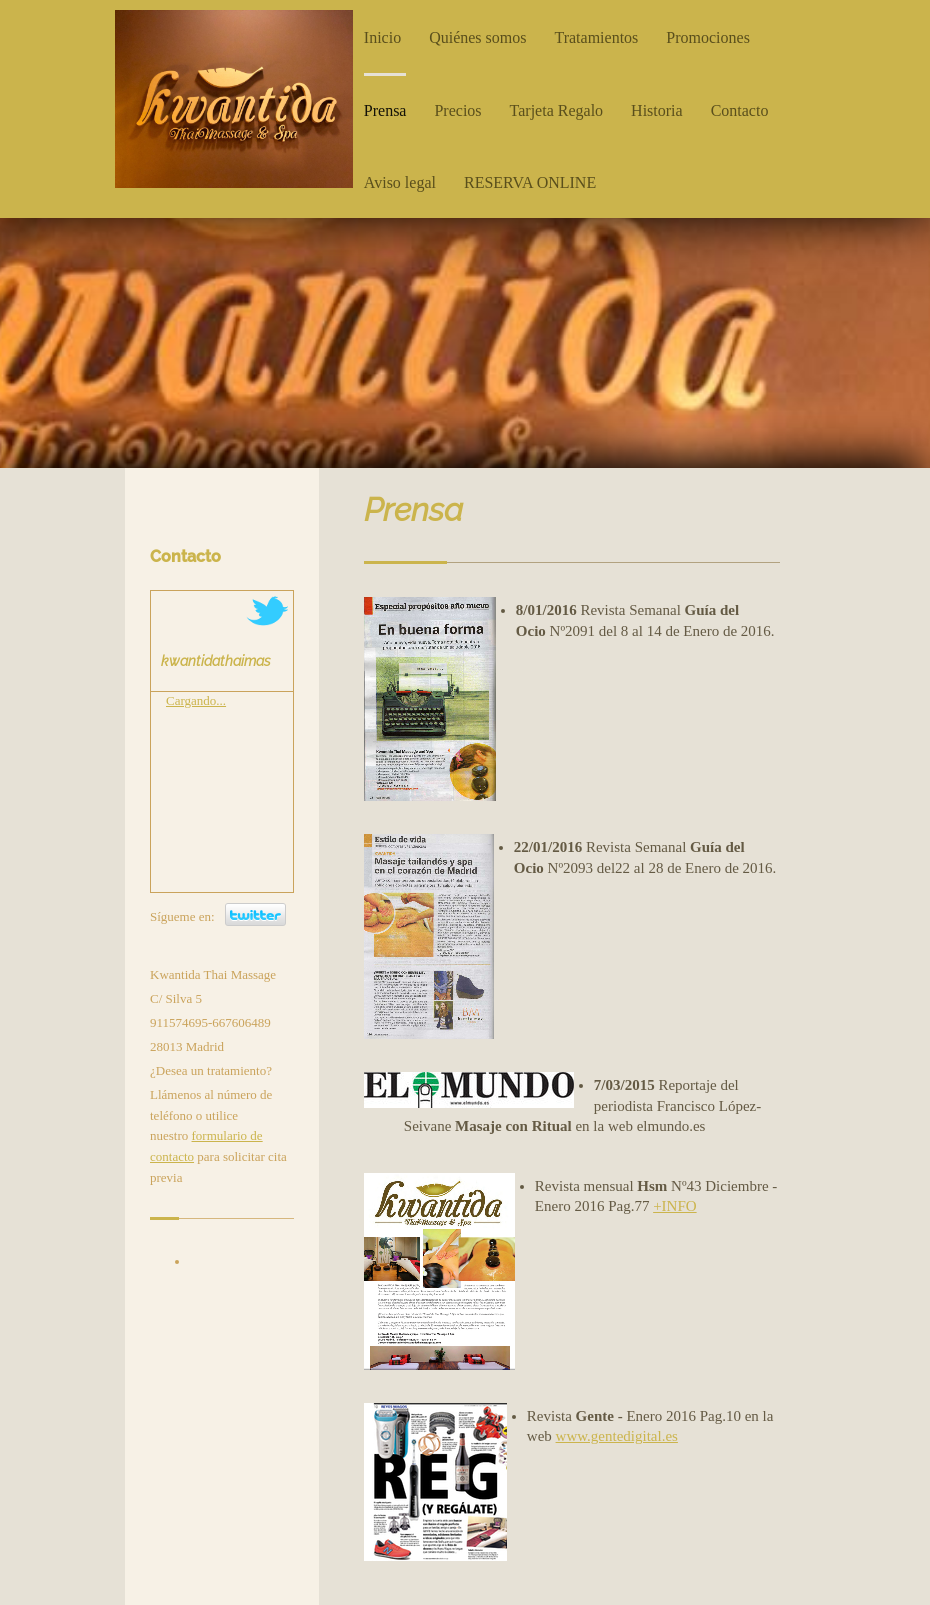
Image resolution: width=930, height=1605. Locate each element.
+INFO (674, 1206)
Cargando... (196, 700)
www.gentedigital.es (617, 1436)
